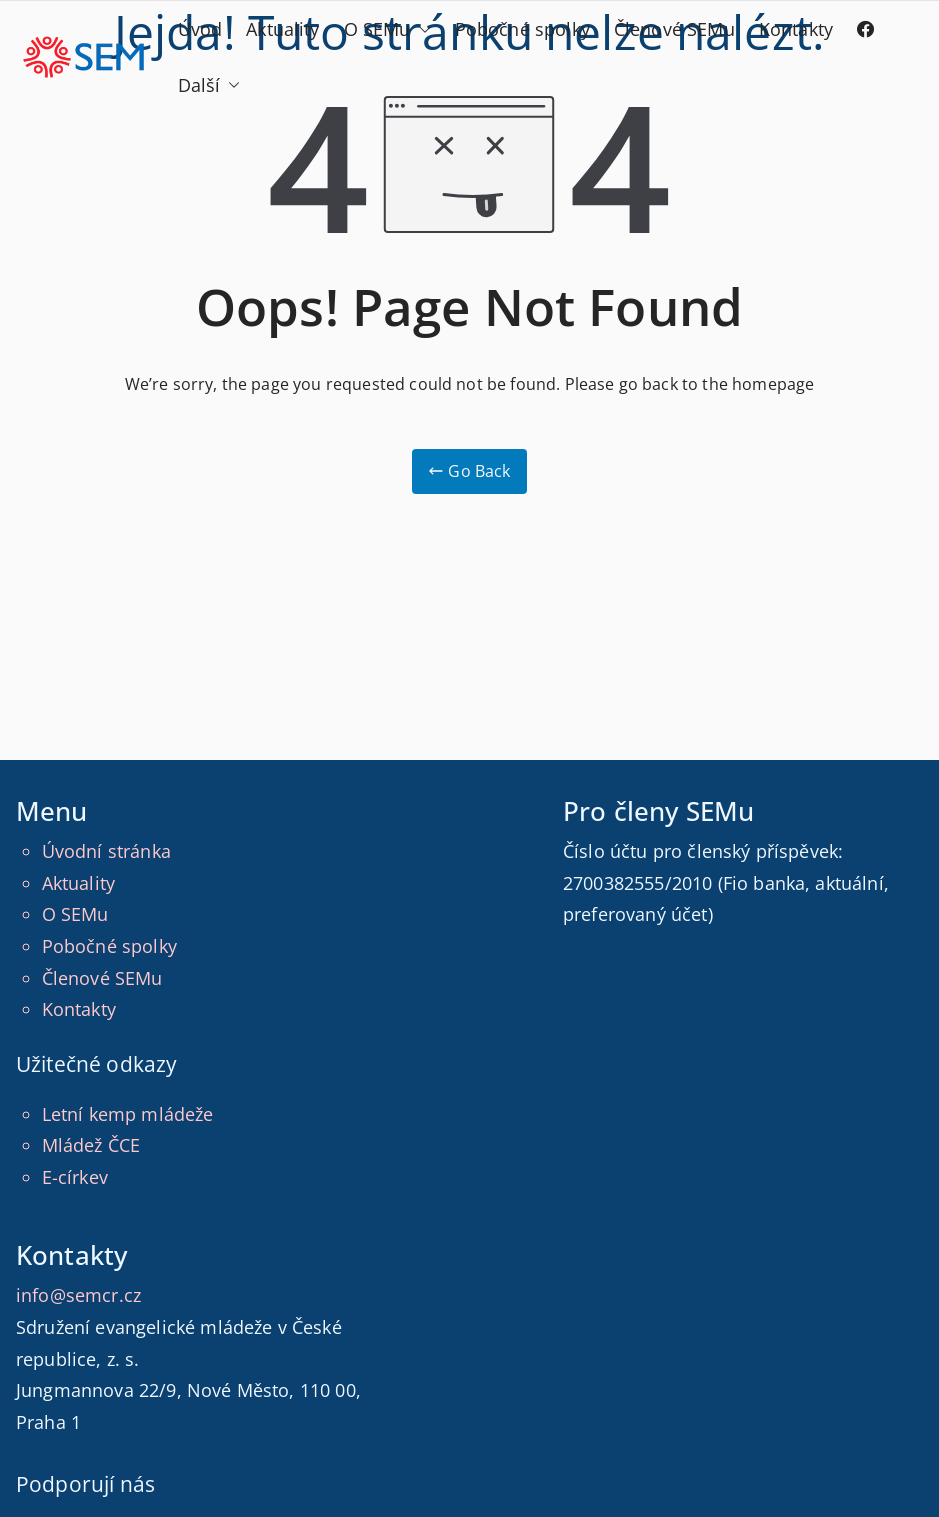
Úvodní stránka (106, 851)
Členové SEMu (674, 29)
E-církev (75, 1177)
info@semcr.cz (78, 1295)
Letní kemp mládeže (128, 1114)
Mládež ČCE (91, 1145)
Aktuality (282, 29)
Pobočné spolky (522, 29)
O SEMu (387, 30)
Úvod (200, 29)
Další (209, 86)
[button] (421, 30)
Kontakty (796, 29)
